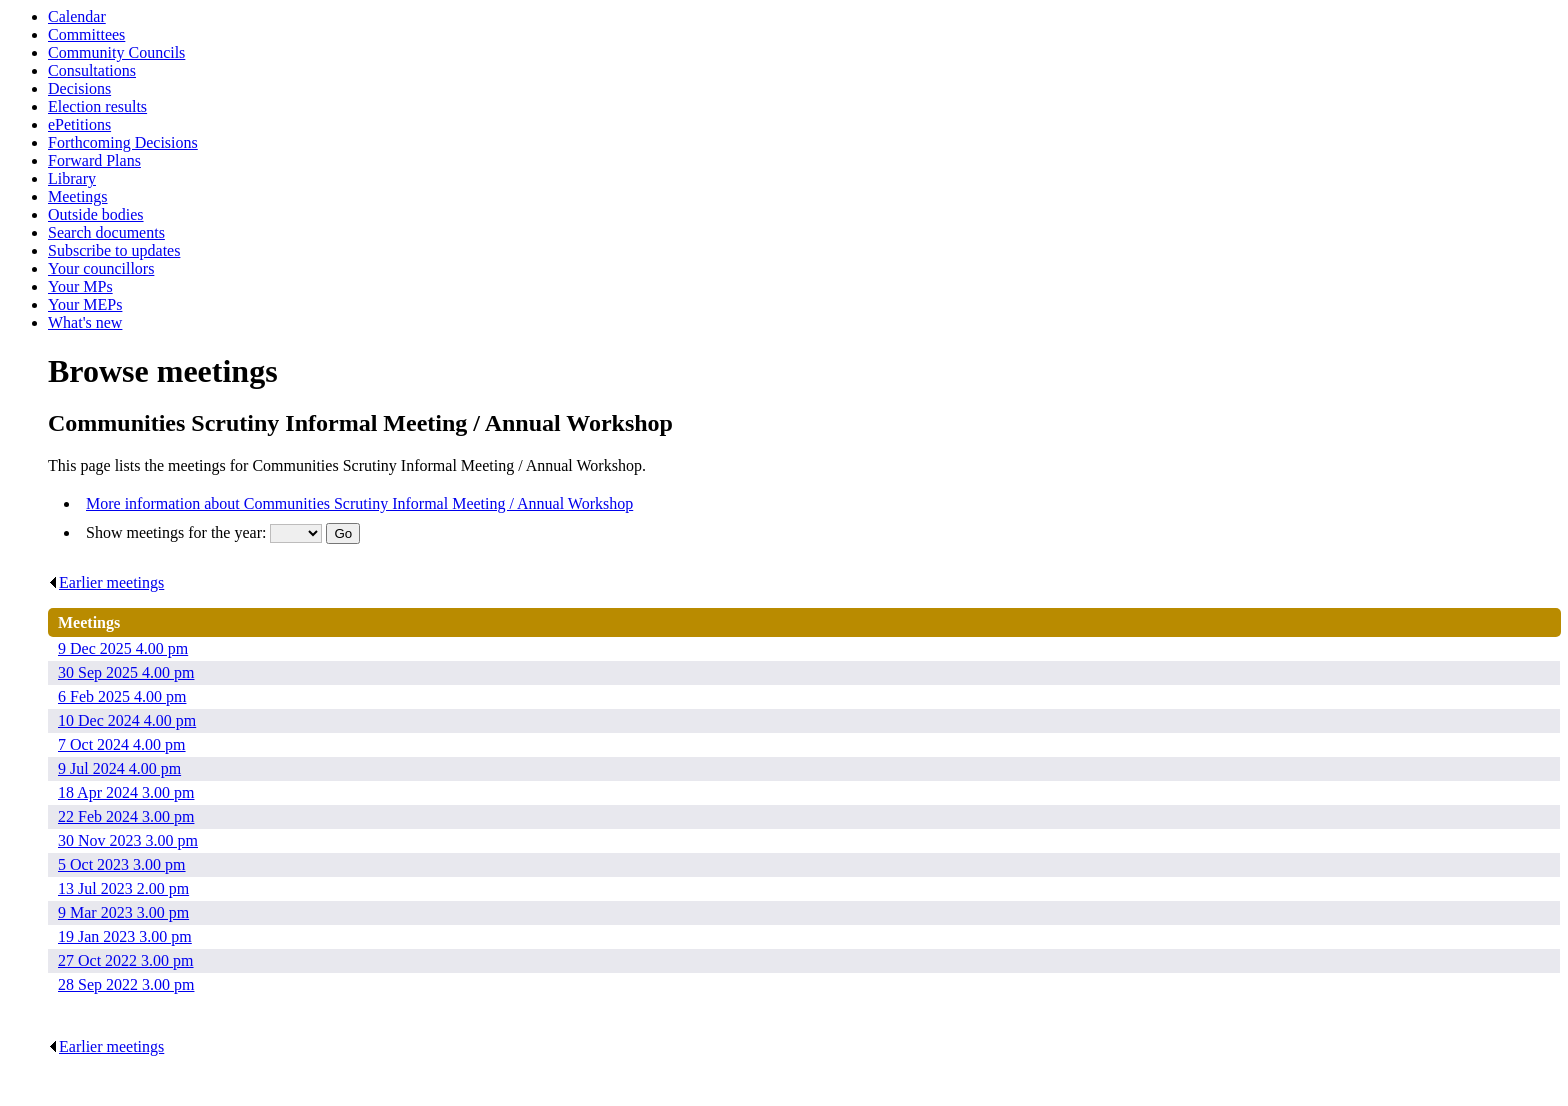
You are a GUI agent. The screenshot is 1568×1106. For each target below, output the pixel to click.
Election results (97, 106)
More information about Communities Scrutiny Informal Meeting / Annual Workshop (359, 503)
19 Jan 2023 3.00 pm (125, 936)
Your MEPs (85, 304)
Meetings (78, 196)
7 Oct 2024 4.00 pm (122, 744)
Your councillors (101, 268)
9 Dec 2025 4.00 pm (123, 648)
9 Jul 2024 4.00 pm (119, 768)
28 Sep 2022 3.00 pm (126, 984)
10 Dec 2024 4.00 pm (127, 720)
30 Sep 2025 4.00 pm (126, 672)
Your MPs (80, 286)
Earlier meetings (106, 582)
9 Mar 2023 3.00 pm (123, 912)
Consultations (92, 70)
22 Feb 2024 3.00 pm (126, 816)
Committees (86, 34)
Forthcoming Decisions (123, 142)
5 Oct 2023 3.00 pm (122, 864)
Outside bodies (96, 214)
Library (72, 178)
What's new (85, 322)
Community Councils (116, 52)
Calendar (77, 16)
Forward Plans (94, 160)
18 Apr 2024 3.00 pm (126, 792)
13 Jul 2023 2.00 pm (123, 888)
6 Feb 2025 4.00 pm (122, 696)
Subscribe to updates (114, 250)
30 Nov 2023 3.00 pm (128, 840)
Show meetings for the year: (178, 532)
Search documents (106, 232)
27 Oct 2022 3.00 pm (126, 960)
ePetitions (79, 124)
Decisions (79, 88)
